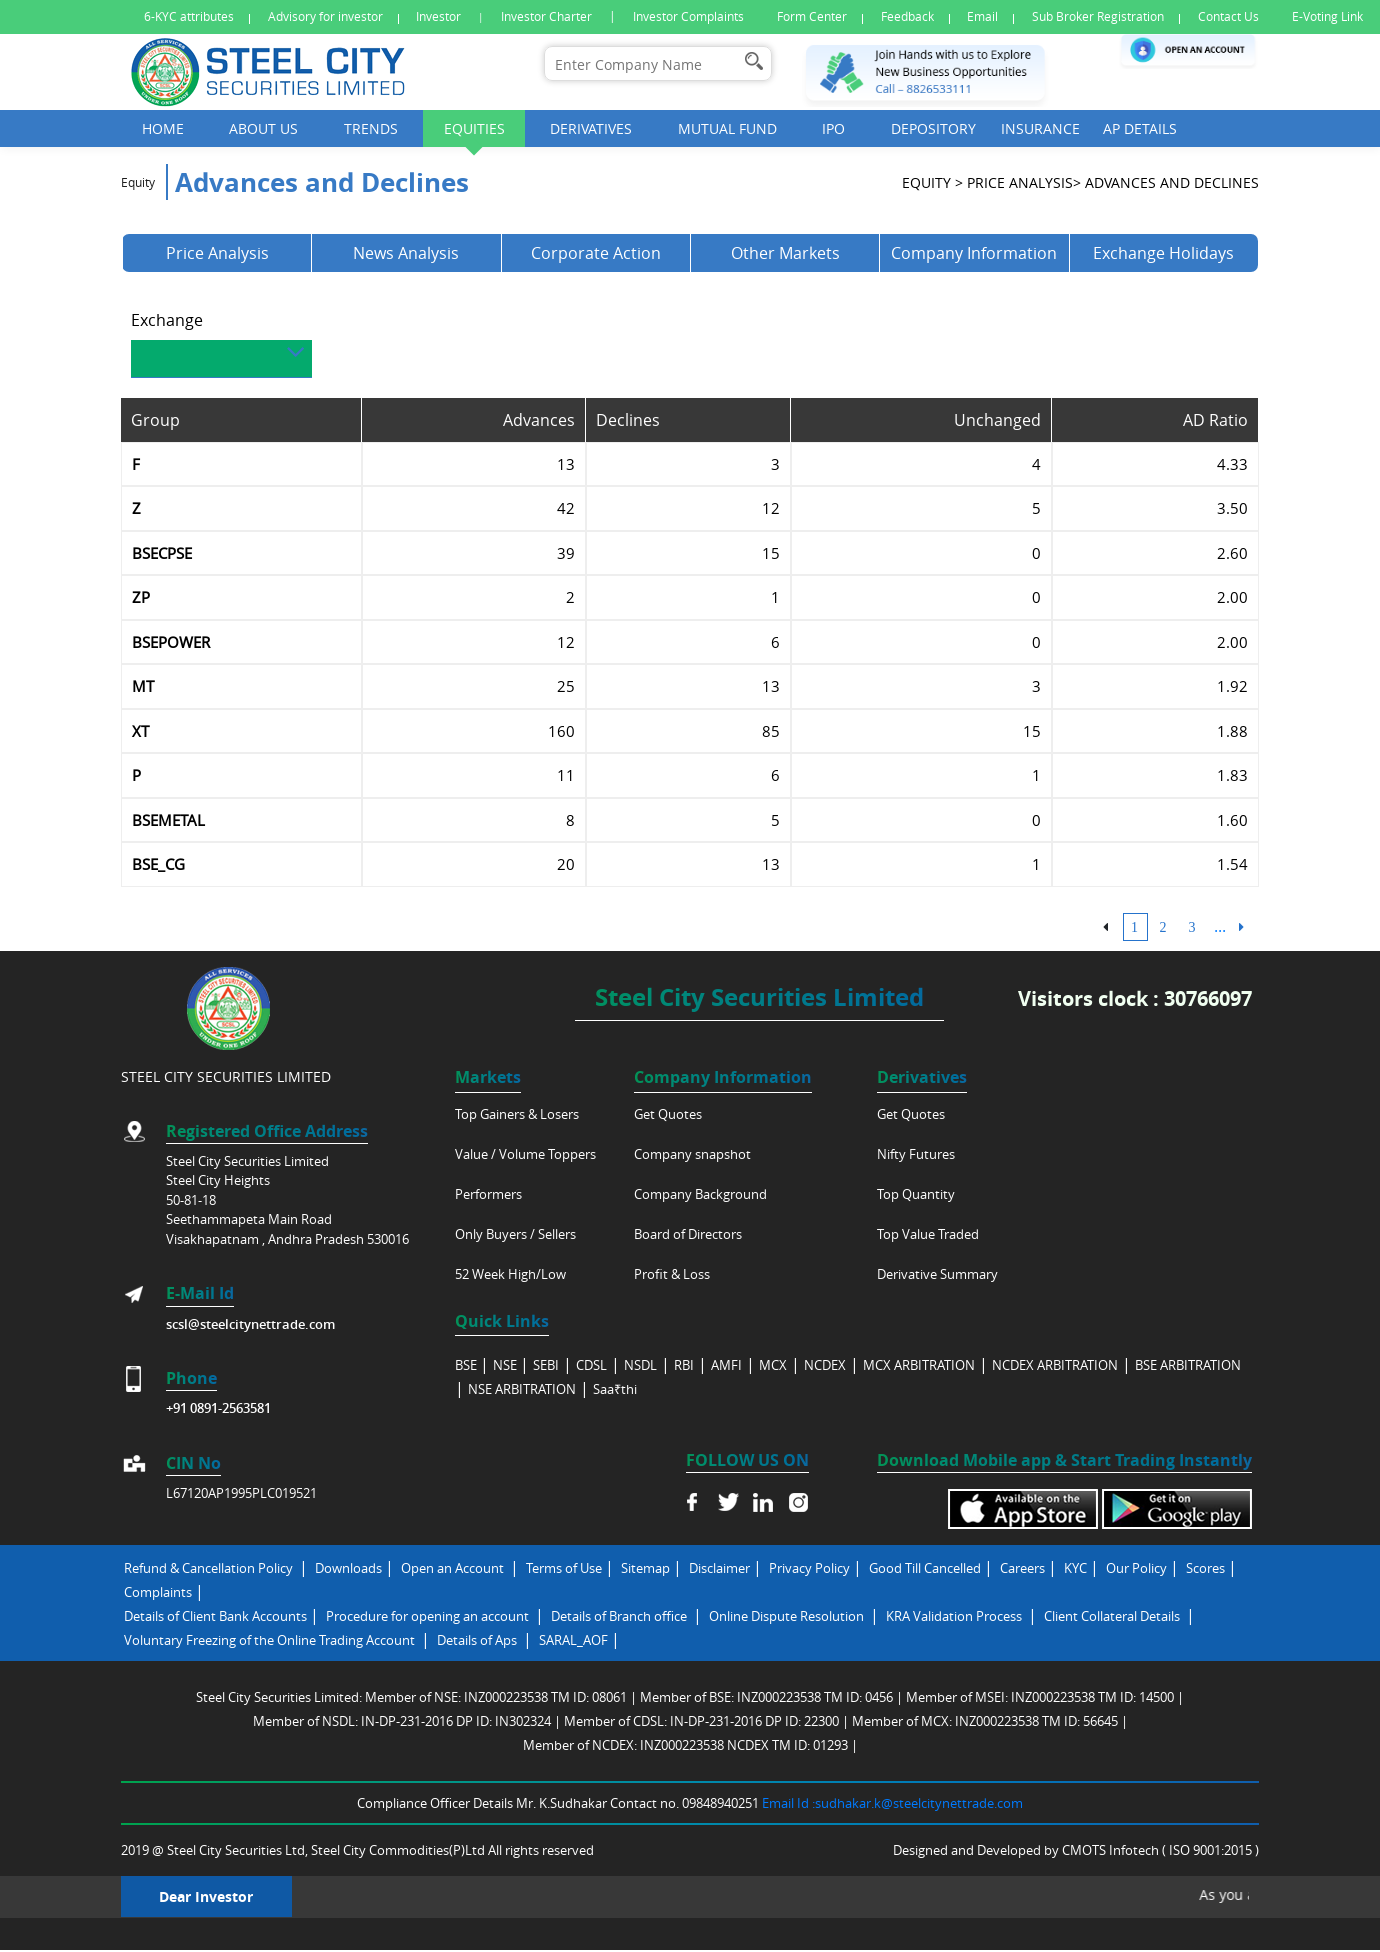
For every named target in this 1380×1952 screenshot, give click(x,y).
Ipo (833, 128)
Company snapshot (692, 1154)
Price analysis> (1024, 189)
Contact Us (1228, 16)
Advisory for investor (325, 16)
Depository (933, 128)
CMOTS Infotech (1112, 1850)
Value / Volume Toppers (525, 1154)
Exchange (167, 327)
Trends (371, 128)
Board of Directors (688, 1234)
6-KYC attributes (189, 16)
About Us (263, 128)
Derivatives (591, 128)
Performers (488, 1194)
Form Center (812, 16)
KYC (1075, 1568)
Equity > (932, 189)
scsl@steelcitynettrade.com (250, 1324)
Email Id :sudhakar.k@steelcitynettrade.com (892, 1803)
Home (163, 128)
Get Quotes (668, 1114)
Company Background (700, 1194)
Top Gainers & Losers (517, 1114)
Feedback (907, 16)
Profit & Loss (672, 1274)
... (1220, 933)
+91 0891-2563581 (218, 1408)
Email (982, 16)
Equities (474, 128)
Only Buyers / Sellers (515, 1234)
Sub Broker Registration (1098, 16)
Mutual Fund (727, 128)
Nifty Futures (916, 1154)
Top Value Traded (928, 1234)
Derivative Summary (937, 1274)
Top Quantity (916, 1194)
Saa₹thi (615, 1389)
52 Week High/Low (510, 1274)
